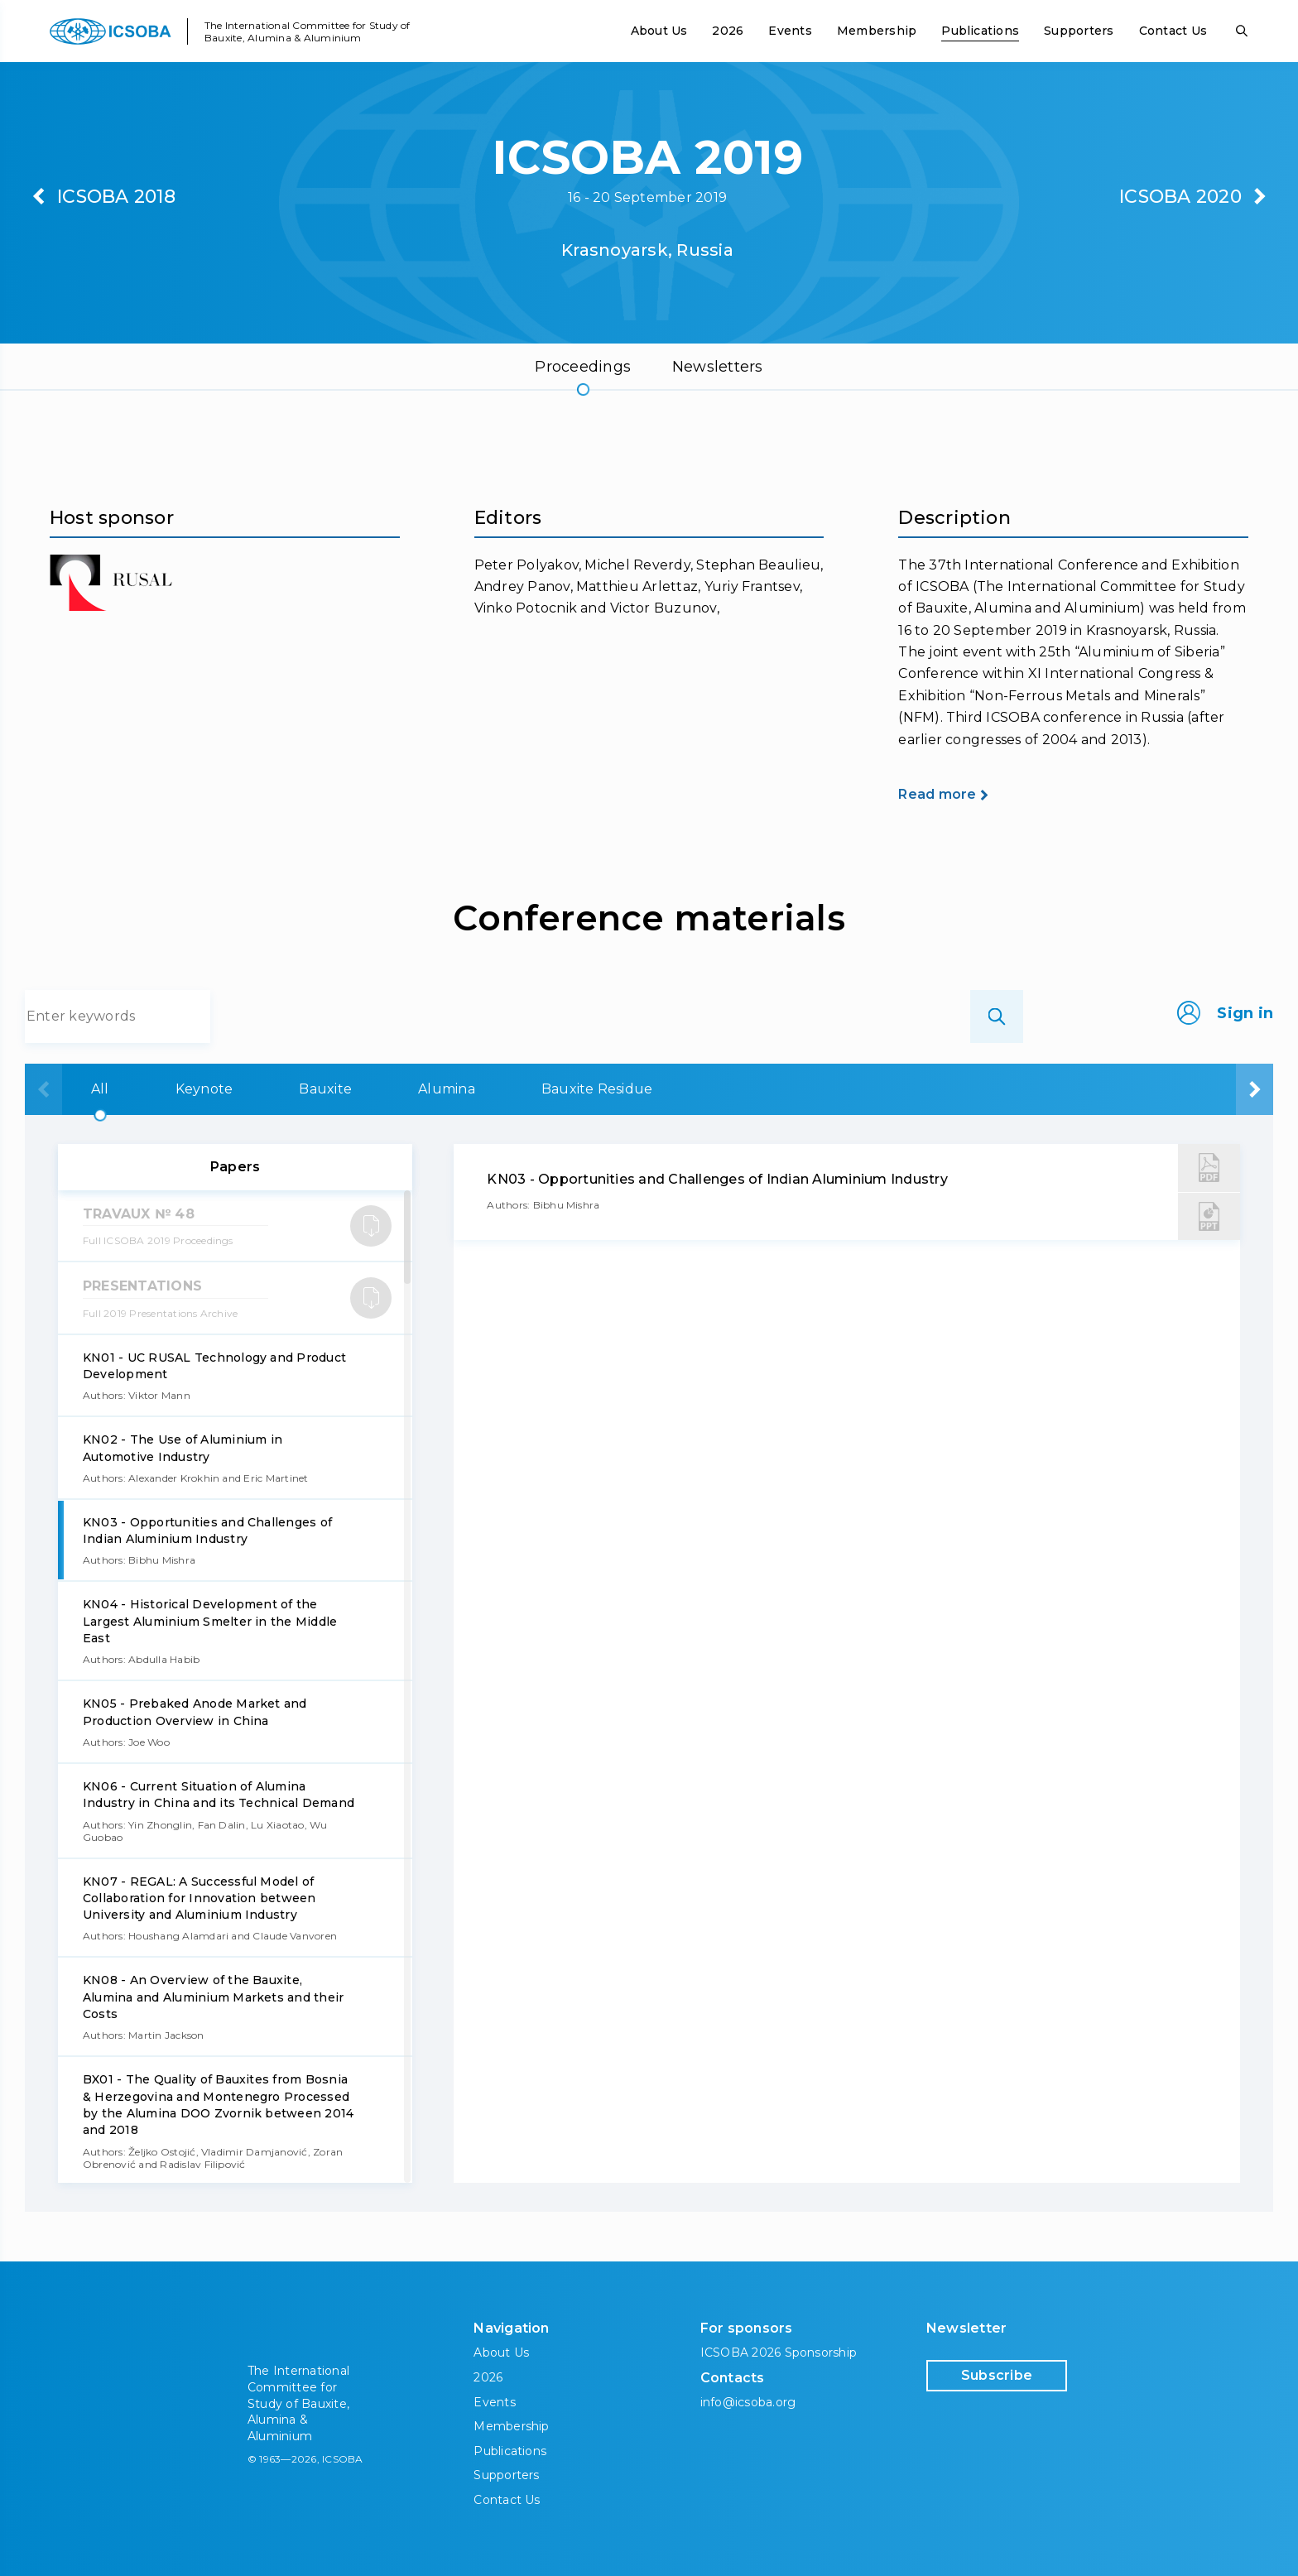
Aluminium (1176, 1089)
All (93, 1089)
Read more (937, 794)
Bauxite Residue (797, 1089)
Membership (876, 30)
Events (789, 30)
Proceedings (583, 367)
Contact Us (1173, 30)
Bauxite (422, 1089)
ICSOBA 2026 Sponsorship (779, 2352)
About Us (659, 30)
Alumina (594, 1089)
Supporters (1078, 30)
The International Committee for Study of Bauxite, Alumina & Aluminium (307, 31)
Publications (980, 30)
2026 (727, 30)
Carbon (996, 1089)
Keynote (249, 1089)
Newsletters (717, 367)
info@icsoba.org (748, 2402)
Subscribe (996, 2375)
